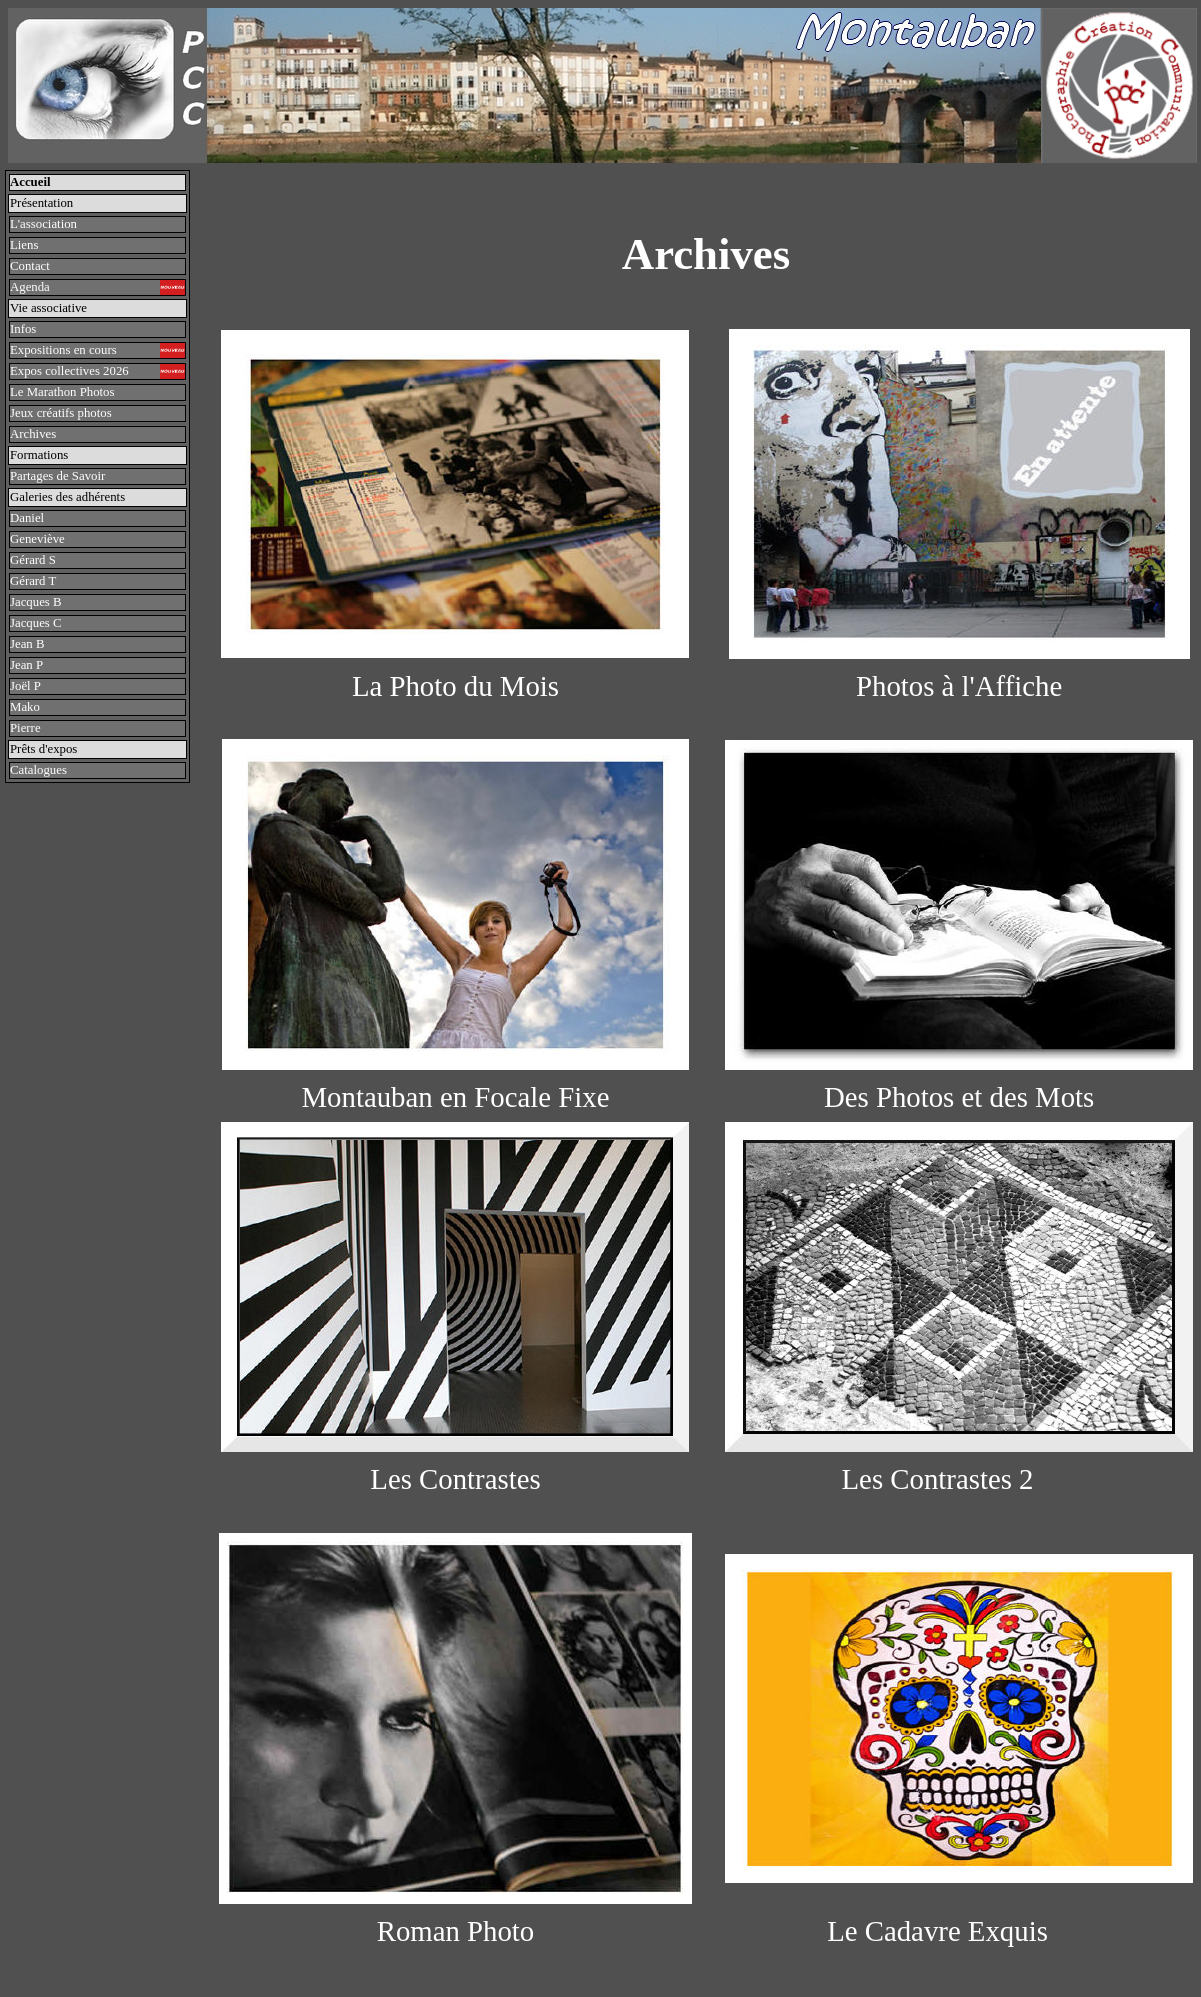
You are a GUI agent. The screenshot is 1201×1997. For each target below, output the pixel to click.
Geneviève (37, 539)
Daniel (27, 518)
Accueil (30, 182)
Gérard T (33, 581)
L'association (43, 224)
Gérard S (33, 560)
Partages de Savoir (61, 476)
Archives (33, 434)
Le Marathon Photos (62, 392)
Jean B (27, 644)
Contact (30, 266)
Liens (24, 245)
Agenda (97, 287)
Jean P (26, 665)
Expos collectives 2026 (97, 371)
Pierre (25, 728)
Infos (23, 329)
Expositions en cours (97, 350)
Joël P (25, 686)
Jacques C (36, 623)
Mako (25, 707)
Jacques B (36, 602)
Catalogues (38, 770)
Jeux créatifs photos (61, 413)
